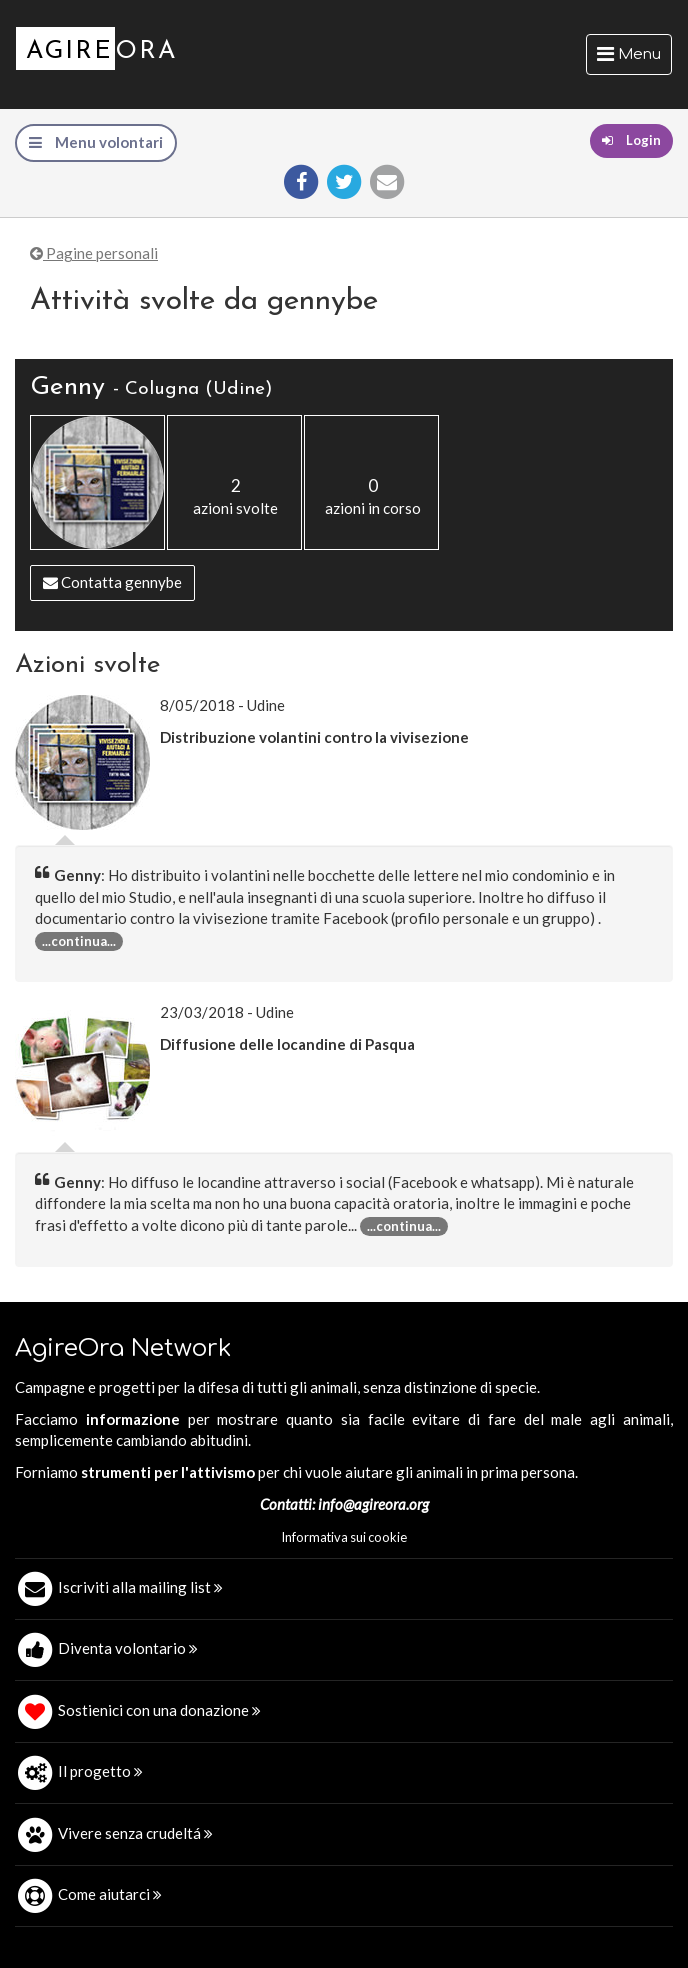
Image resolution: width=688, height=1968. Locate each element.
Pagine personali (94, 253)
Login (631, 140)
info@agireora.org (373, 1504)
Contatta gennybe (112, 582)
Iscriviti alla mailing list (140, 1587)
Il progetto (100, 1771)
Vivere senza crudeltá (135, 1833)
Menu (634, 59)
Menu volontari (96, 142)
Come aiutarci (110, 1894)
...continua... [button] (79, 941)
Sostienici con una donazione (159, 1710)
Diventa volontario (128, 1648)
